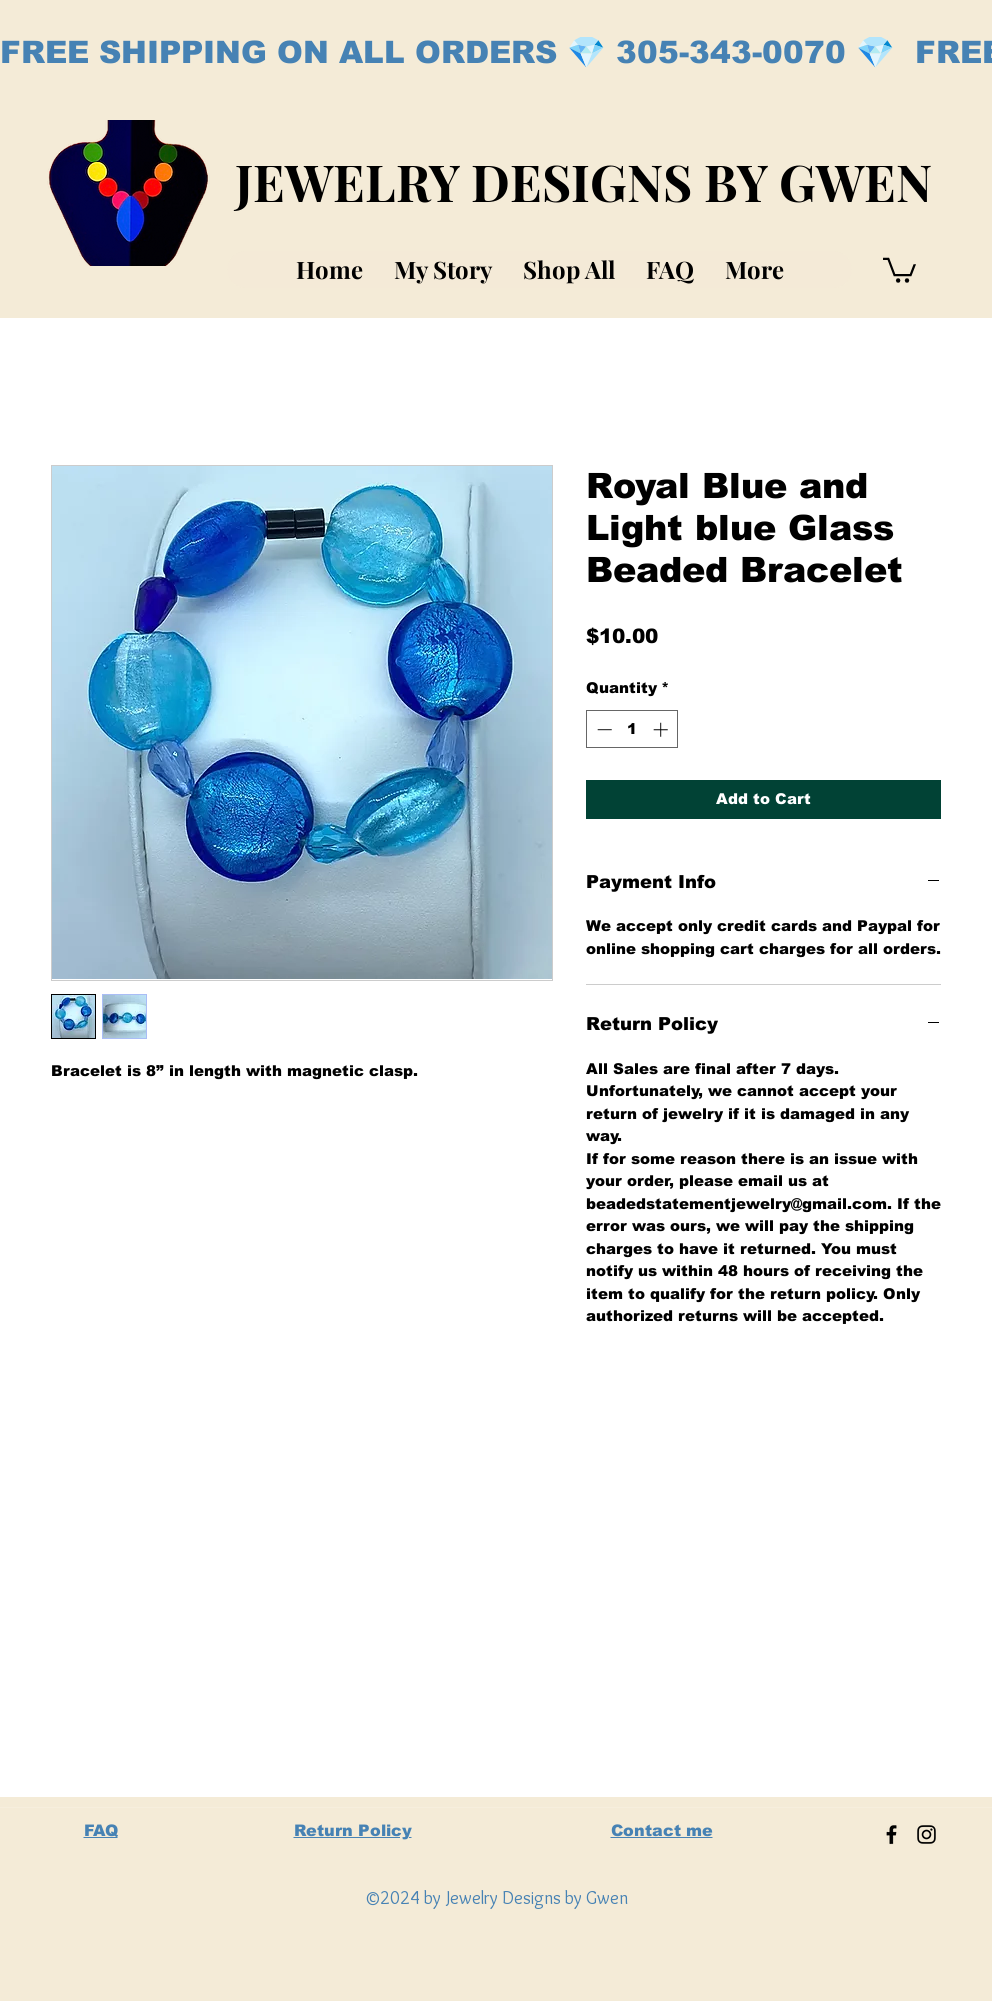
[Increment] (662, 729)
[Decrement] (602, 729)
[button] (899, 269)
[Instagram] (926, 1834)
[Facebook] (891, 1834)
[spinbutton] (632, 729)
